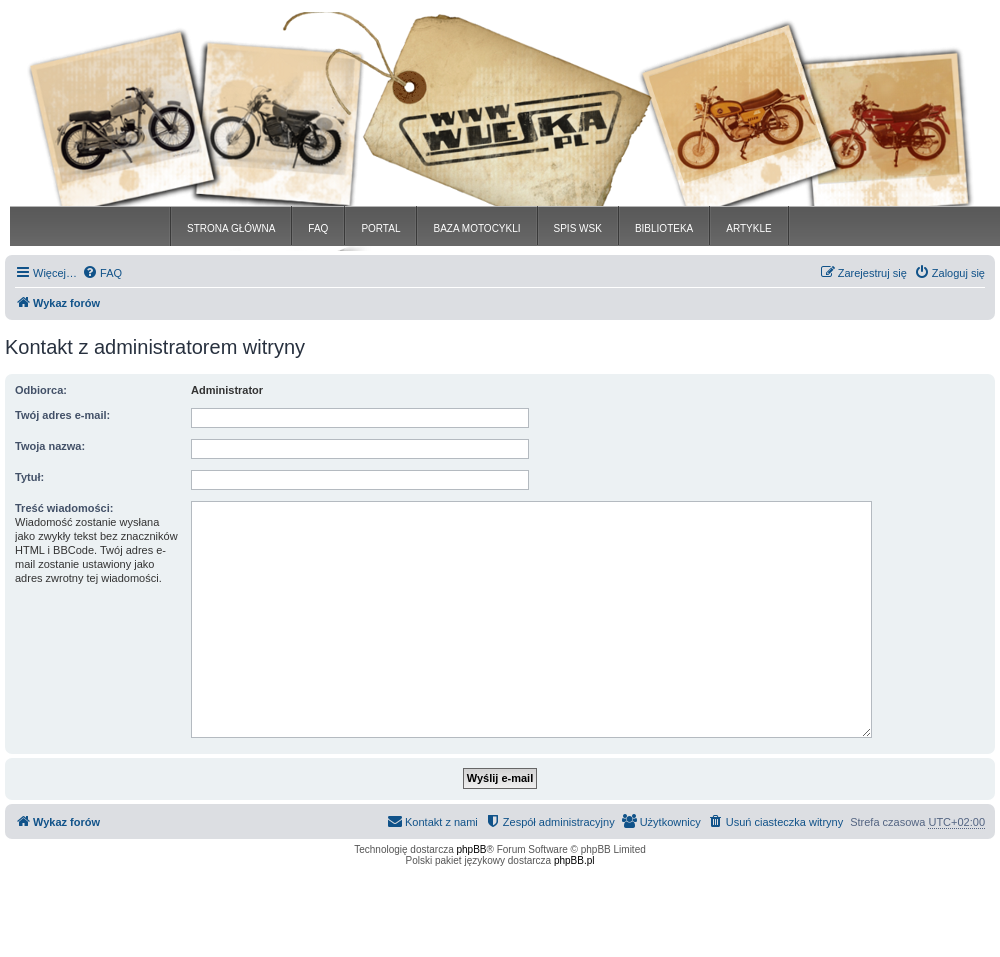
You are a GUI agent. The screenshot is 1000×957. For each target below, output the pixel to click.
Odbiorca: (41, 390)
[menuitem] (102, 273)
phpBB (472, 849)
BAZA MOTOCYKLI (476, 228)
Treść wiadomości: (64, 508)
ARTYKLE (748, 228)
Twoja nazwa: (50, 446)
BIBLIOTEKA (664, 228)
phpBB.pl (574, 860)
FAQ (318, 228)
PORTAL (380, 228)
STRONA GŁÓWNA (231, 228)
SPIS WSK (578, 228)
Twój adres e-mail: (62, 415)
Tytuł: (29, 477)
